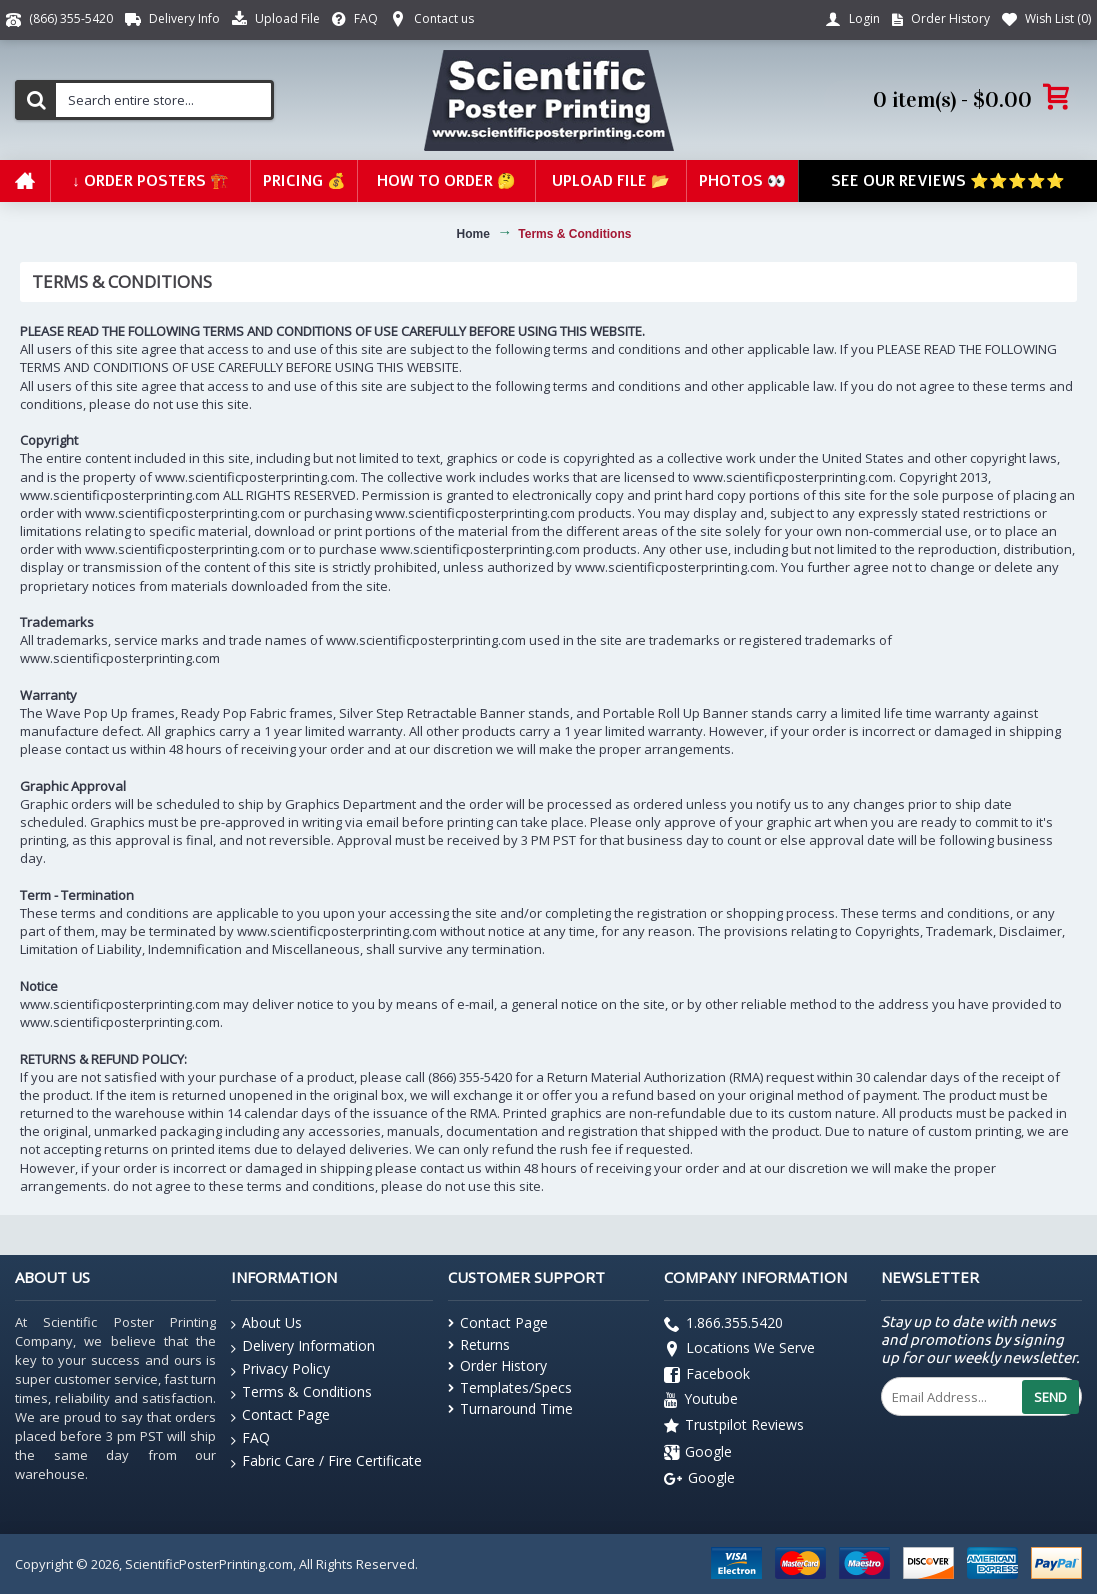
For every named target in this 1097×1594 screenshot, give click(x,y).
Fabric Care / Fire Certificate (326, 1461)
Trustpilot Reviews (734, 1426)
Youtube (701, 1401)
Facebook (707, 1375)
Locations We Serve (739, 1350)
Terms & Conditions (301, 1392)
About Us (266, 1323)
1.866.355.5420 (723, 1324)
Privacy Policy (280, 1369)
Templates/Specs (510, 1387)
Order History (497, 1365)
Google (698, 1453)
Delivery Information (303, 1346)
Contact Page (280, 1415)
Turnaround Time (510, 1408)
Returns (479, 1344)
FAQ (250, 1438)
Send (1050, 1397)
